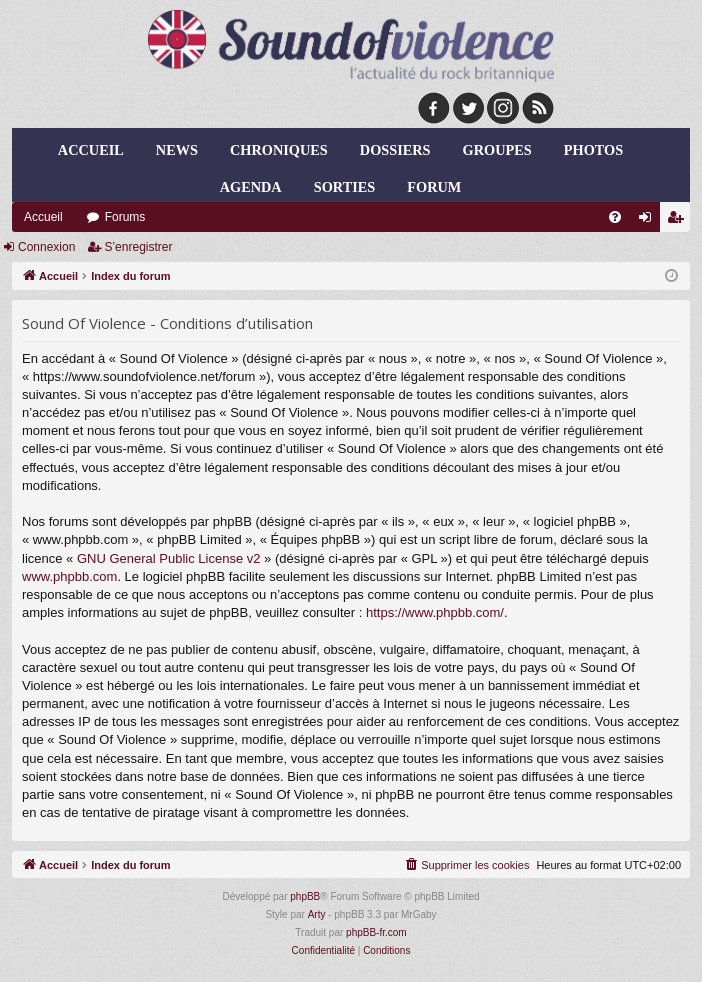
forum (434, 187)
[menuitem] (615, 217)
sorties (344, 187)
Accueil (91, 150)
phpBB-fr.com (376, 932)
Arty (317, 914)
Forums (125, 217)
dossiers (395, 150)
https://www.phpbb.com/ (435, 612)
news (177, 150)
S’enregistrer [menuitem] (679, 221)
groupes (497, 150)
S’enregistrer (138, 247)
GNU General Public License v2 (169, 558)
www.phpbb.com (69, 576)
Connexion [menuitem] (649, 221)
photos (593, 150)
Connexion (46, 247)
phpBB (305, 896)
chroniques (279, 150)
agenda (251, 187)
